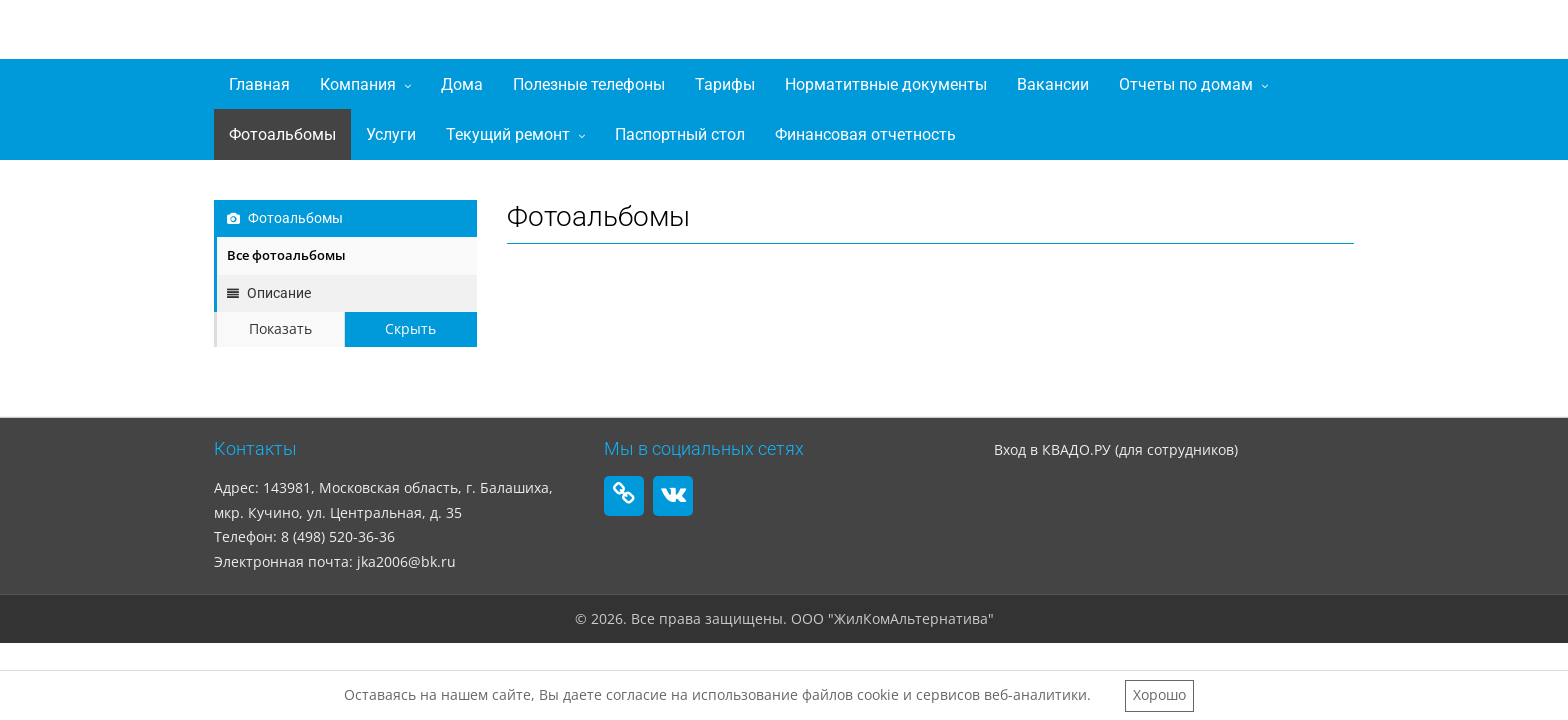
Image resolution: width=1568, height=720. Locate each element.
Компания (358, 84)
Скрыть (410, 328)
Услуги (391, 134)
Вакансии (1053, 84)
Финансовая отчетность (865, 134)
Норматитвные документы (886, 84)
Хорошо (1159, 694)
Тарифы (725, 84)
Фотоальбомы (282, 134)
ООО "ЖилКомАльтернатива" (439, 34)
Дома (462, 84)
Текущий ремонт (508, 134)
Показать (280, 328)
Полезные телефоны (589, 84)
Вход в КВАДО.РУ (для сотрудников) (1116, 449)
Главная (259, 84)
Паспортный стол (680, 134)
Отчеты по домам (1186, 84)
